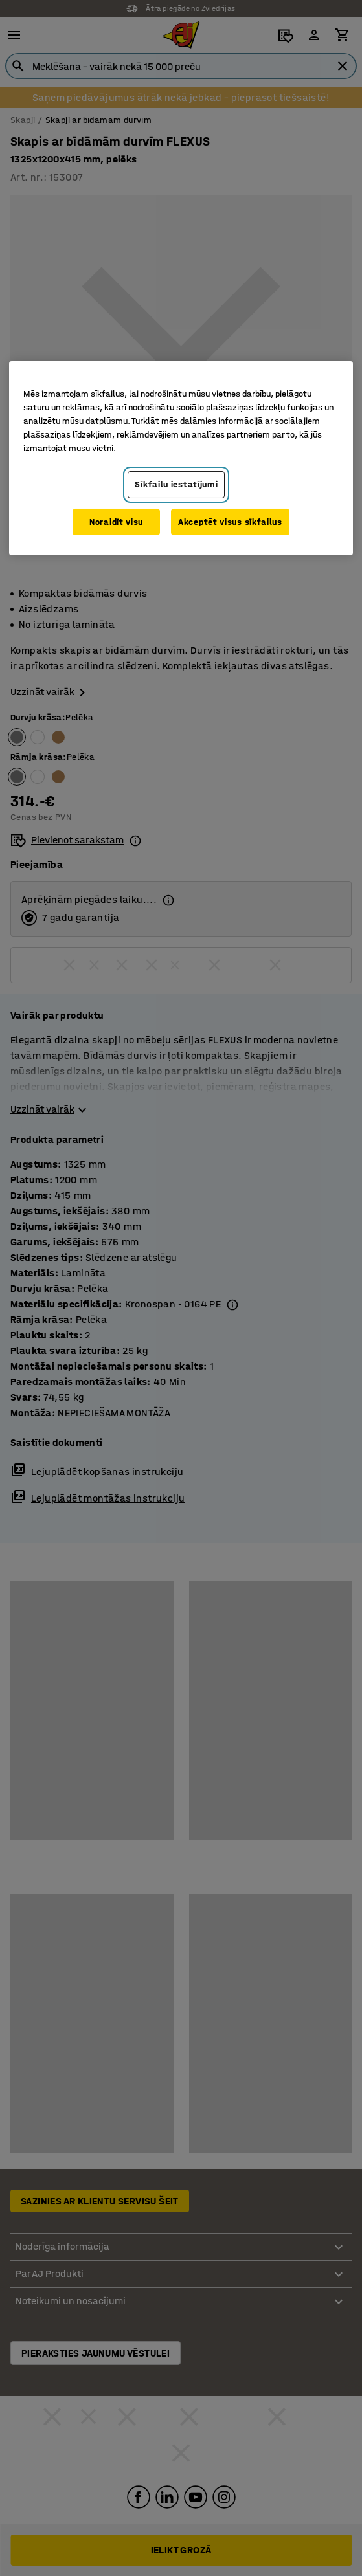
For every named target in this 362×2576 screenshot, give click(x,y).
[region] (181, 458)
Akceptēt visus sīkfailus (230, 521)
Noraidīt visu (116, 521)
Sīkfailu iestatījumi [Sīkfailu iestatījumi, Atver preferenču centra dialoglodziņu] (176, 484)
